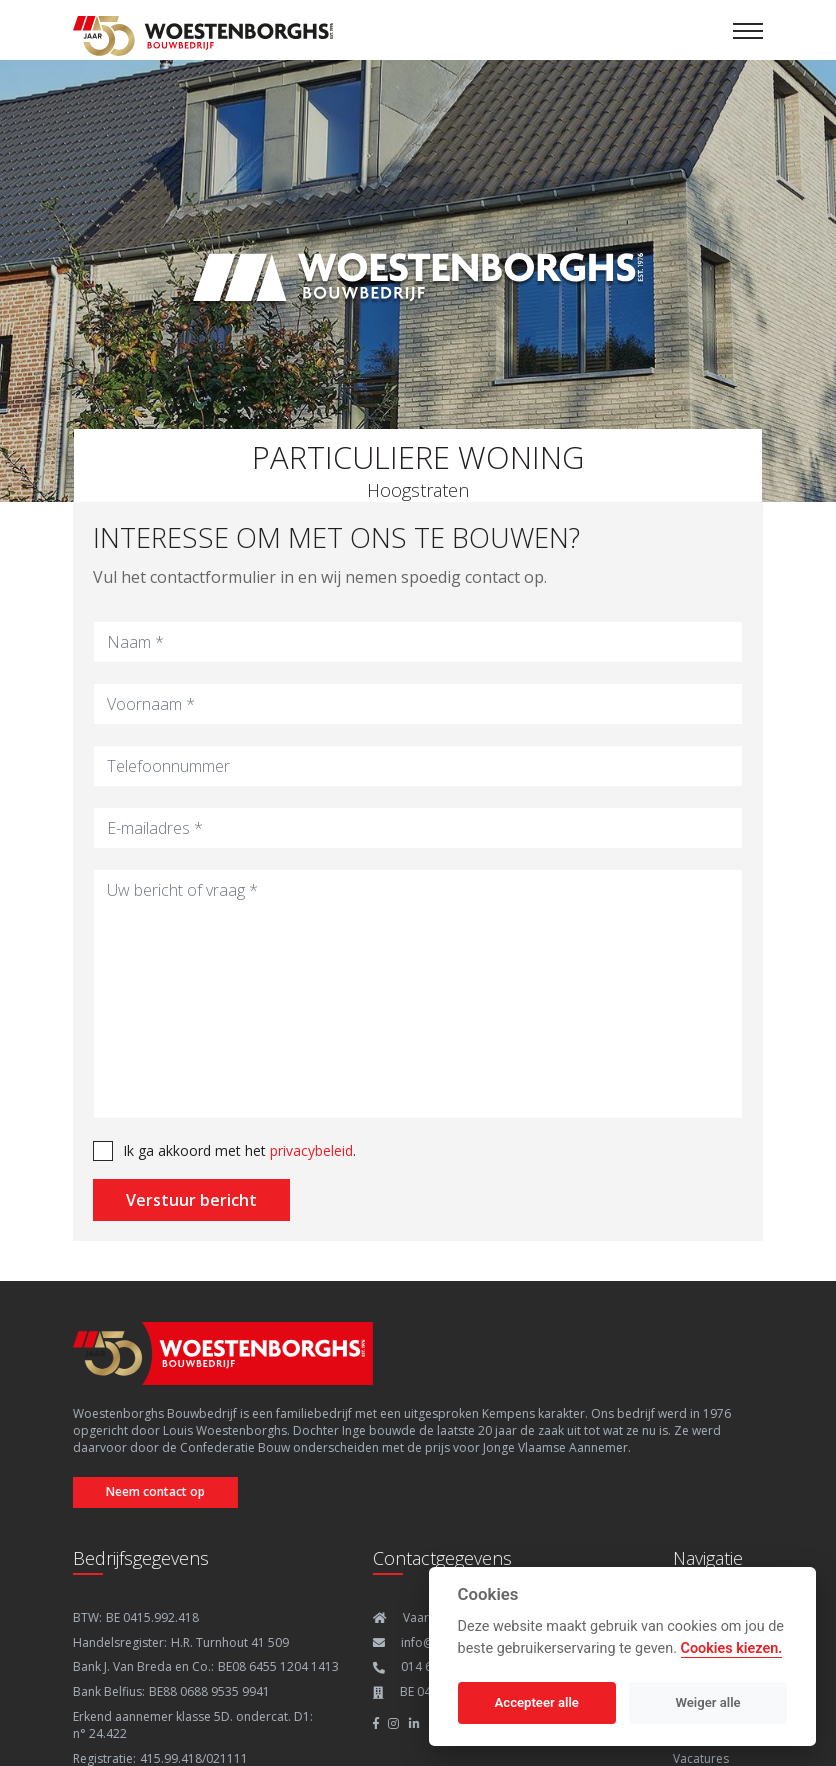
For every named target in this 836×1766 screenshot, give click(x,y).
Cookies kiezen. (732, 1648)
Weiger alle (708, 1702)
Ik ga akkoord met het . (239, 1150)
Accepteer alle (537, 1702)
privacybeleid (311, 1150)
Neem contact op (151, 1491)
